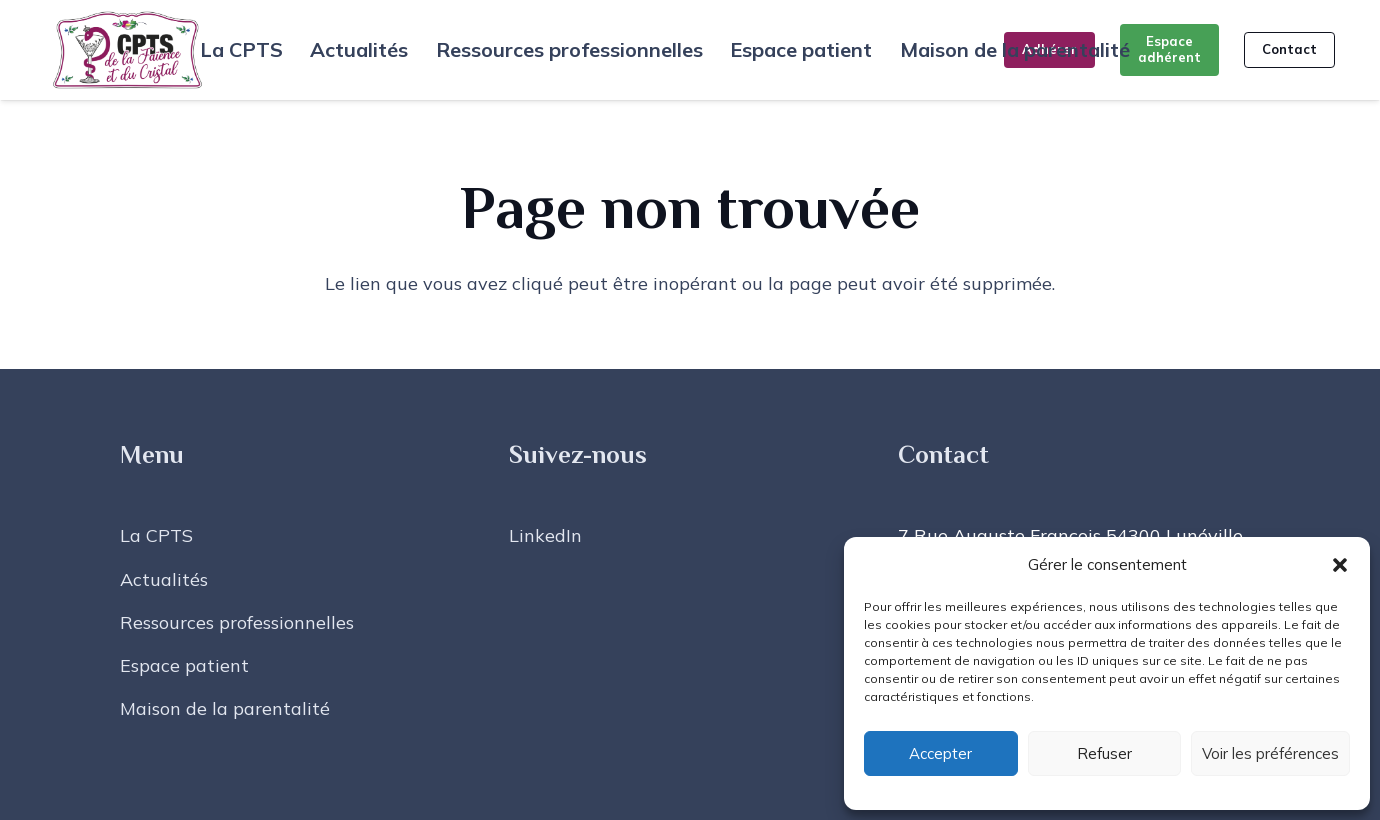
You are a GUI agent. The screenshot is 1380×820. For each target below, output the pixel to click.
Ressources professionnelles (237, 622)
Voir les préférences (1270, 753)
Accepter (940, 753)
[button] (1340, 565)
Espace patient (184, 665)
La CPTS (156, 535)
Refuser (1104, 753)
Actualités (164, 579)
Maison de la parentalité (225, 708)
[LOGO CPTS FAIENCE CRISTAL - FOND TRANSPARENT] (127, 50)
